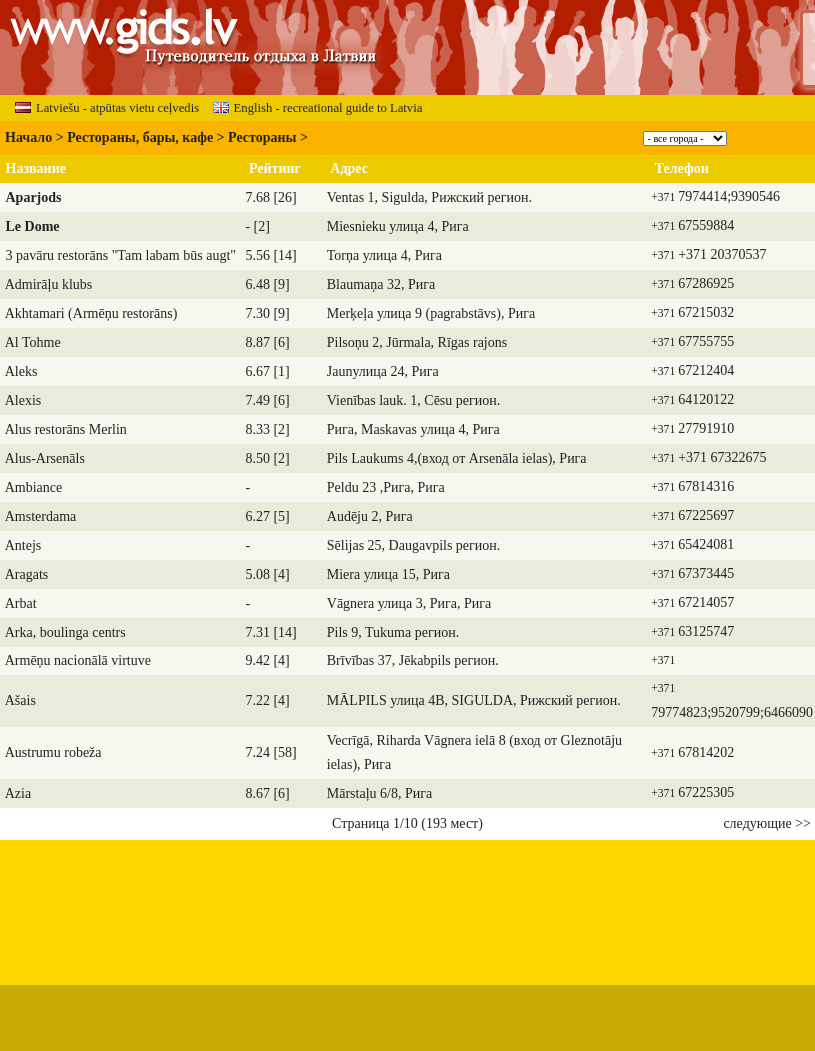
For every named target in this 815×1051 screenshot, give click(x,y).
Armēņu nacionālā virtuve (78, 660)
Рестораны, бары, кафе (140, 137)
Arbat (21, 603)
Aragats (27, 574)
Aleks (21, 371)
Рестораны (262, 137)
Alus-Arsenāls (45, 458)
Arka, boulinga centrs (65, 632)
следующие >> (767, 823)
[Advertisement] (408, 903)
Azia (18, 793)
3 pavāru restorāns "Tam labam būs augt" (121, 255)
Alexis (23, 400)
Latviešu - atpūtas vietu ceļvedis (107, 108)
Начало (28, 137)
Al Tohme (33, 342)
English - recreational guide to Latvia (318, 108)
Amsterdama (41, 516)
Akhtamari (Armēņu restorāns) (91, 313)
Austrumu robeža (53, 752)
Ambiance (34, 487)
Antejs (23, 545)
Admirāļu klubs (49, 284)
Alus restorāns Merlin (66, 429)
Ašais (20, 700)
